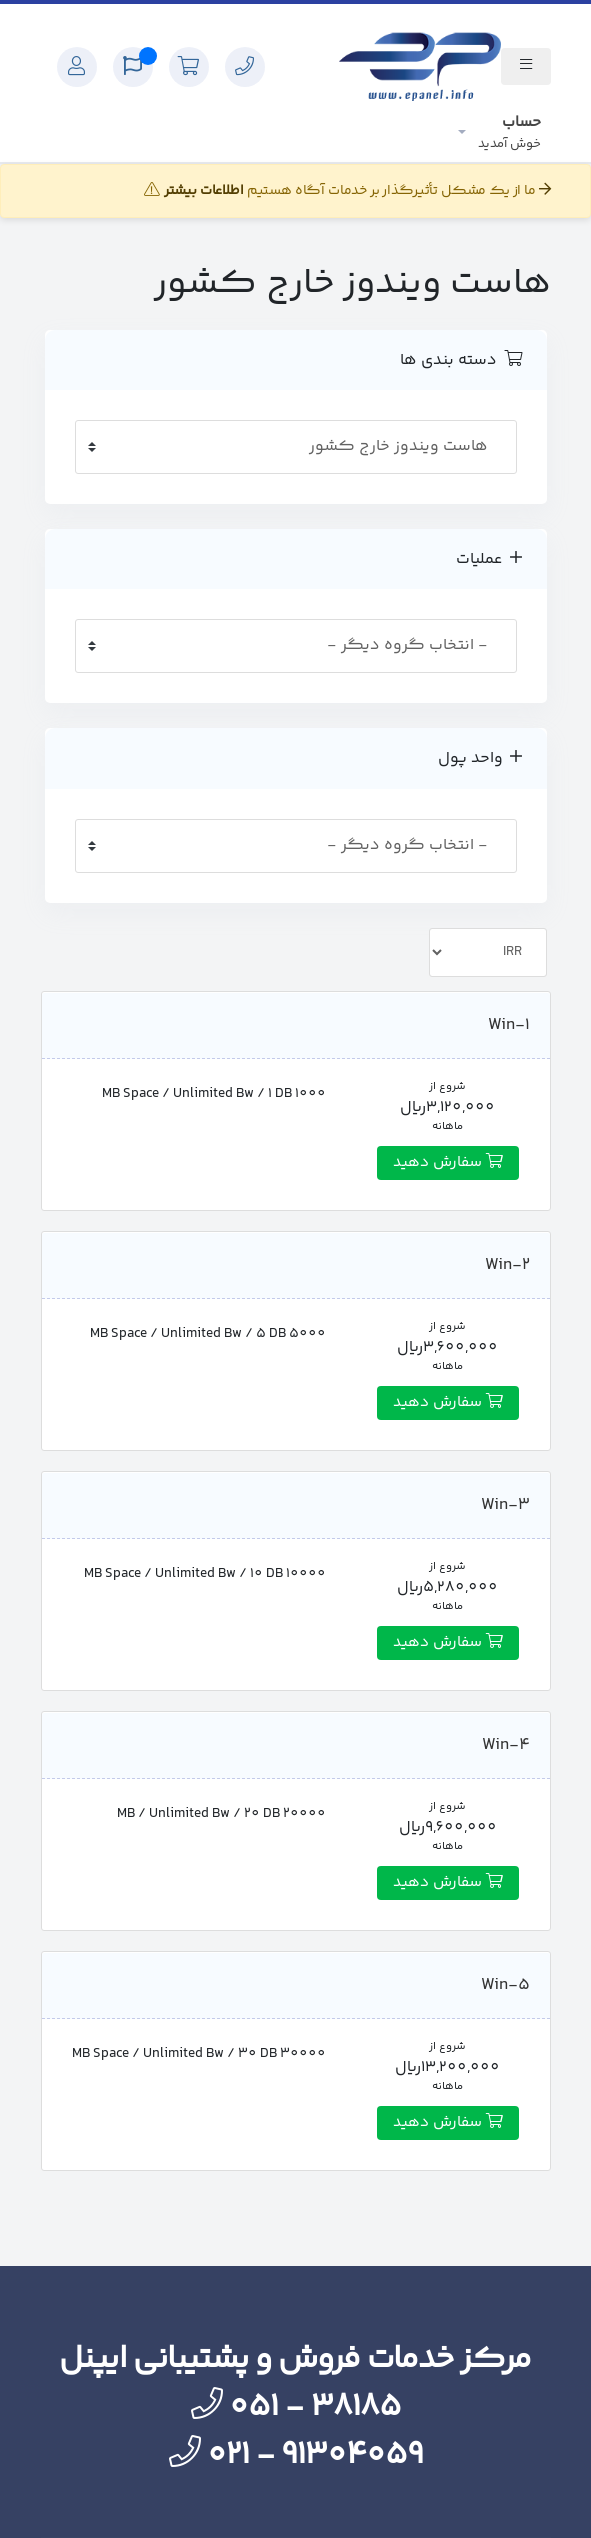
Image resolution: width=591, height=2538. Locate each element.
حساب (509, 132)
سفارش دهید (448, 1162)
